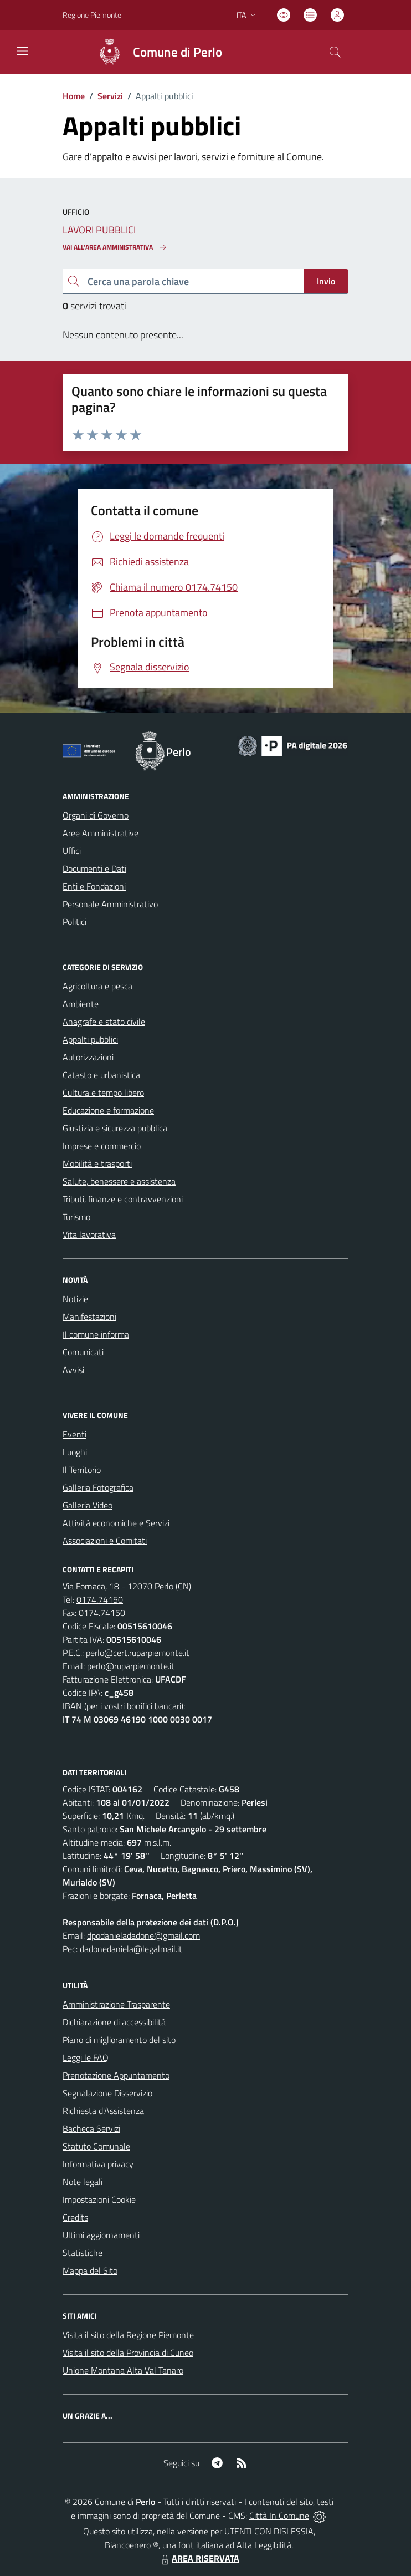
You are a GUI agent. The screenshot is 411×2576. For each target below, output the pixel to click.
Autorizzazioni (88, 1057)
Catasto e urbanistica (101, 1074)
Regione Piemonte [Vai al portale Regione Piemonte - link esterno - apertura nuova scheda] (92, 15)
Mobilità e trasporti (97, 1163)
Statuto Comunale (96, 2146)
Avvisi (73, 1369)
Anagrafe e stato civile (104, 1021)
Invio (326, 281)
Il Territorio (82, 1469)
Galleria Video (87, 1505)
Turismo (76, 1216)
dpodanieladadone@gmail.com (143, 1935)
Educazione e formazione (108, 1110)
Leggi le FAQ (86, 2057)
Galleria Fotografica (98, 1487)
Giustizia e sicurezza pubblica (115, 1128)
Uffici (72, 850)
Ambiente (81, 1003)
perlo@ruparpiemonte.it (130, 1666)
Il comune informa (96, 1334)
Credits (75, 2217)
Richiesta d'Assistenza (103, 2110)
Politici (74, 921)
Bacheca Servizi (91, 2128)
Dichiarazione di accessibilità (114, 2022)
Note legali (82, 2181)
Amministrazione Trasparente (116, 2004)
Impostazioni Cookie (99, 2199)
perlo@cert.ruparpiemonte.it (137, 1652)
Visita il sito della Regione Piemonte (128, 2334)
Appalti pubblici (90, 1039)
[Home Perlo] (155, 52)
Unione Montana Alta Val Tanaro (123, 2370)
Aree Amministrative (100, 833)
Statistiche (82, 2252)
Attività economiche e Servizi (116, 1523)
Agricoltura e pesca (97, 986)
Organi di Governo (96, 815)
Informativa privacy (98, 2164)
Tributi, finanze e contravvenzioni (123, 1199)
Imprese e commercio (102, 1145)
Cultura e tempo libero (103, 1092)
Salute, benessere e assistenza (119, 1181)
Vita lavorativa (89, 1234)
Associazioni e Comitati (105, 1540)
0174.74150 (99, 1599)
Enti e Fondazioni (94, 886)
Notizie (75, 1298)
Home (74, 96)
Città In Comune (279, 2515)
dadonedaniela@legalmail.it (131, 1948)
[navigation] (22, 51)
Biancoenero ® (131, 2545)
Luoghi (75, 1452)
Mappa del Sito (90, 2270)
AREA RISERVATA (198, 2558)
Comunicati (83, 1352)
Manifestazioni (89, 1316)
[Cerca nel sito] (335, 52)
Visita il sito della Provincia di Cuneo (128, 2352)
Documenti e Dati (94, 868)
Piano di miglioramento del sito (119, 2039)
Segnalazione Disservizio (107, 2093)
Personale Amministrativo (110, 904)
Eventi (74, 1434)
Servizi (110, 96)
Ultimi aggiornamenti (101, 2235)
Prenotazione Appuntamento (116, 2075)
